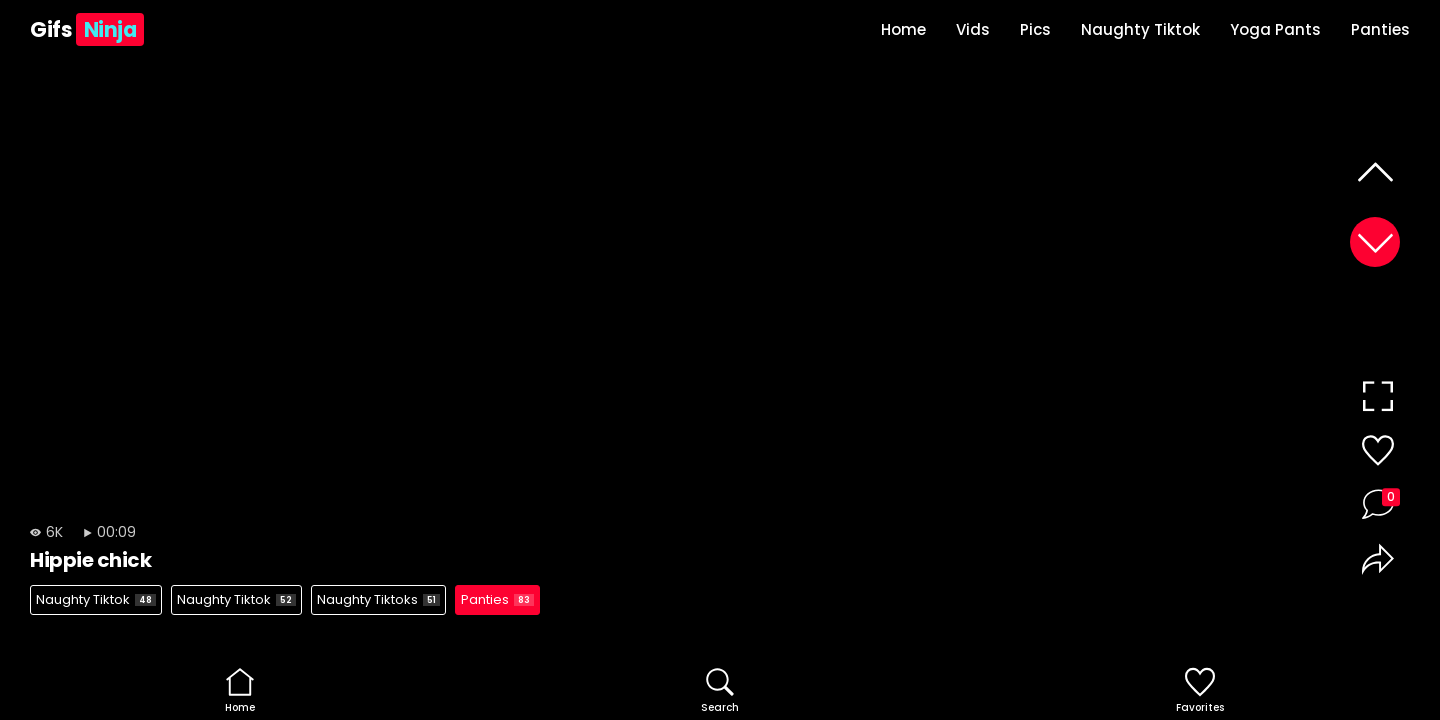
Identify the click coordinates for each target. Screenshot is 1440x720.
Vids (973, 29)
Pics (1035, 29)
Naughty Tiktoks (378, 599)
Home (903, 29)
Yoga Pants (1275, 29)
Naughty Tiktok (1140, 29)
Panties (1380, 29)
